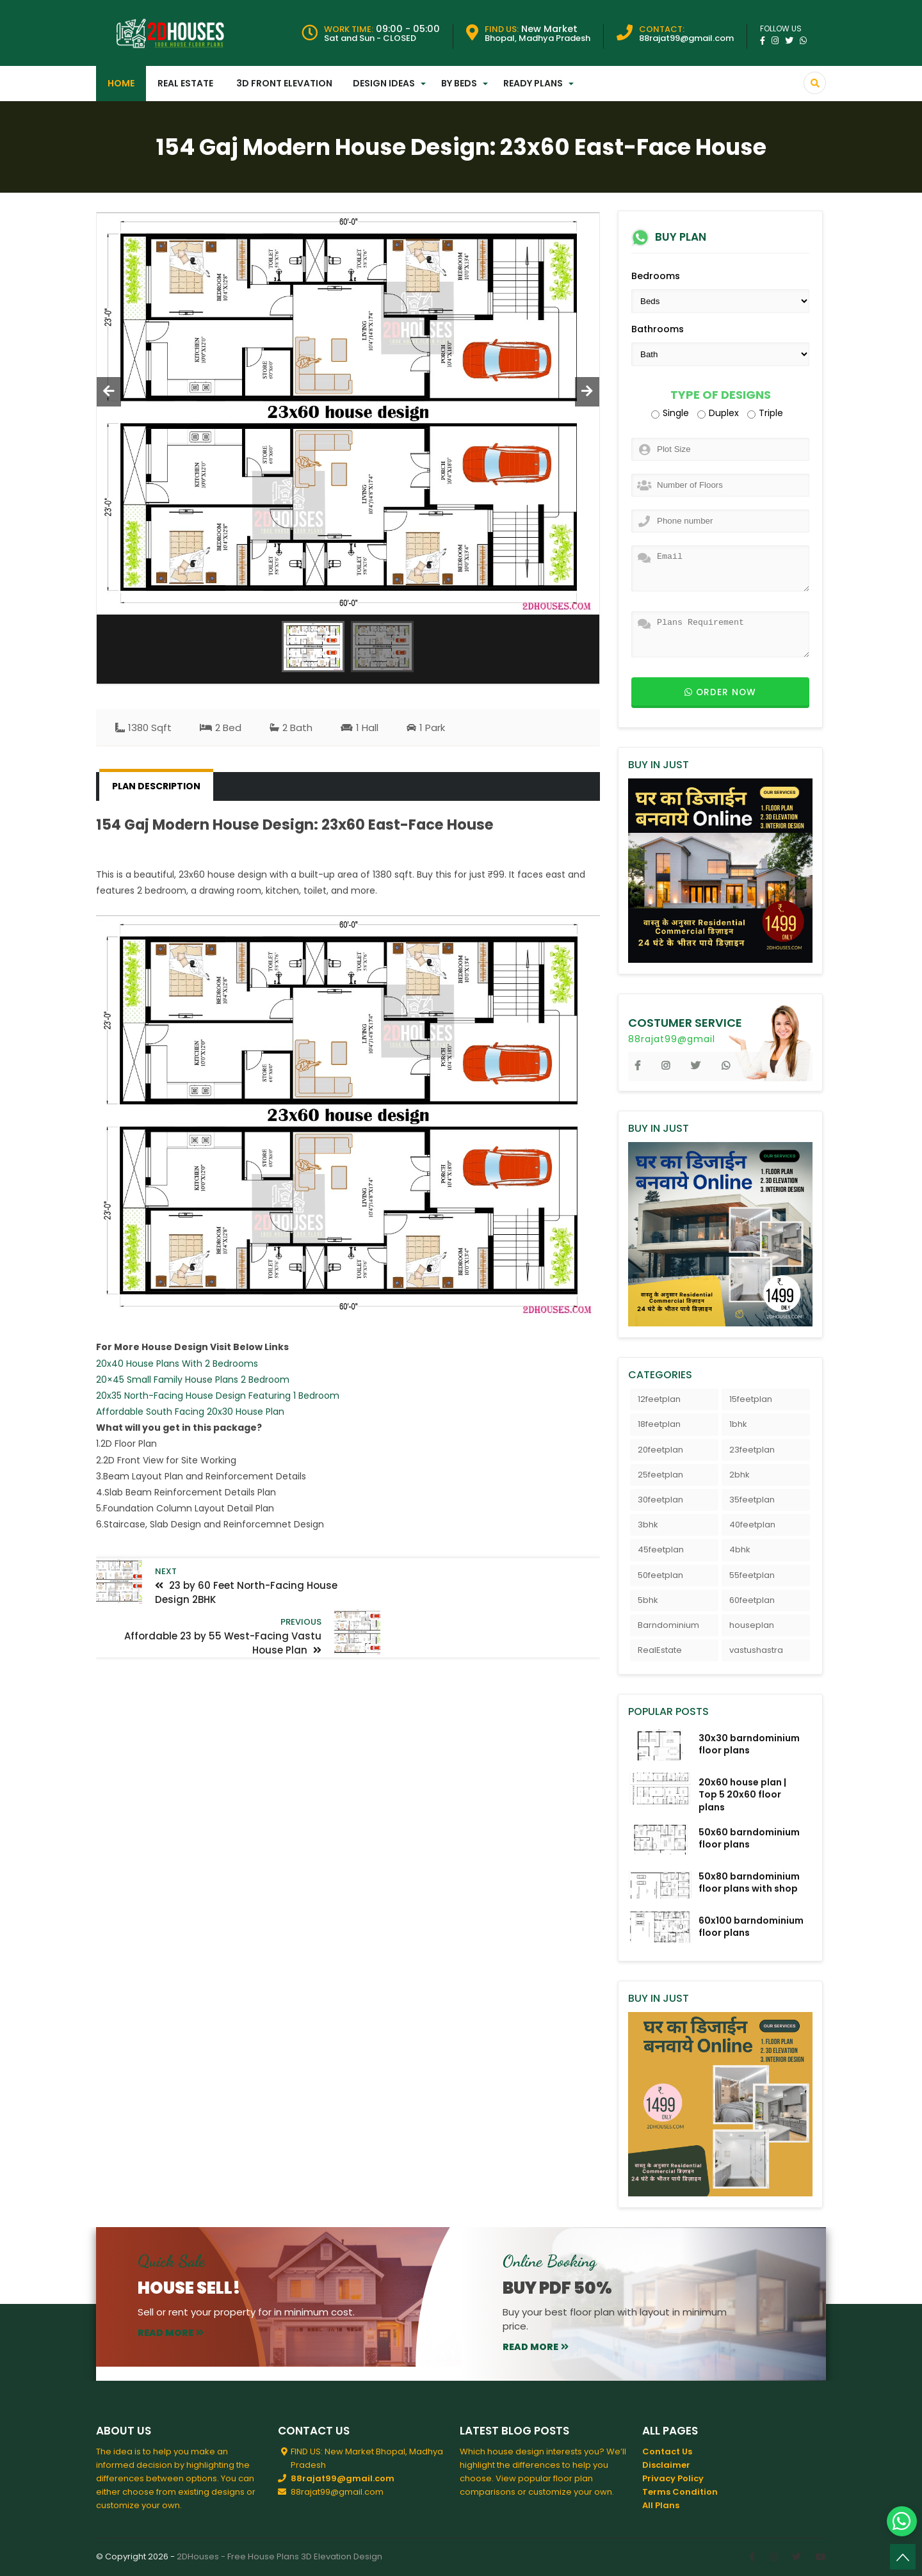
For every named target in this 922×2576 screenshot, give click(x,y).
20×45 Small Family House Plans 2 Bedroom (192, 1379)
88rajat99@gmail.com (342, 2478)
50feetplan (660, 1575)
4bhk (739, 1549)
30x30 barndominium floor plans (749, 1744)
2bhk (739, 1475)
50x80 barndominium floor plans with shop (749, 1882)
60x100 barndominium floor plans (751, 1926)
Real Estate (185, 83)
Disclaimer (666, 2465)
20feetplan (660, 1450)
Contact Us (667, 2451)
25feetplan (660, 1475)
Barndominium (668, 1625)
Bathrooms (657, 329)
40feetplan (752, 1524)
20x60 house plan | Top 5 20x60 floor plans (742, 1794)
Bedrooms (655, 276)
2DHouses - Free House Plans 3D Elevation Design (279, 2556)
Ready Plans (533, 83)
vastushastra (756, 1650)
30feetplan (660, 1499)
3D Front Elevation (284, 83)
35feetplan (752, 1499)
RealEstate (660, 1650)
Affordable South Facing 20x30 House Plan (190, 1411)
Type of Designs (720, 395)
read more (171, 2332)
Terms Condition (680, 2492)
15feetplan (750, 1399)
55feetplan (752, 1575)
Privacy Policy (673, 2478)
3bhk (648, 1524)
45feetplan (661, 1549)
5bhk (648, 1600)
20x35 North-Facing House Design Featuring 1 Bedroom (217, 1395)
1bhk (738, 1424)
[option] (348, 414)
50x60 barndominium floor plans (749, 1838)
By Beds (459, 83)
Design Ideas (384, 83)
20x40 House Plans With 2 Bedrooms (177, 1363)
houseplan (751, 1625)
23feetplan (752, 1450)
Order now (720, 692)
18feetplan (659, 1424)
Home (121, 83)
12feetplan (659, 1399)
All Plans (660, 2505)
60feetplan (752, 1600)
